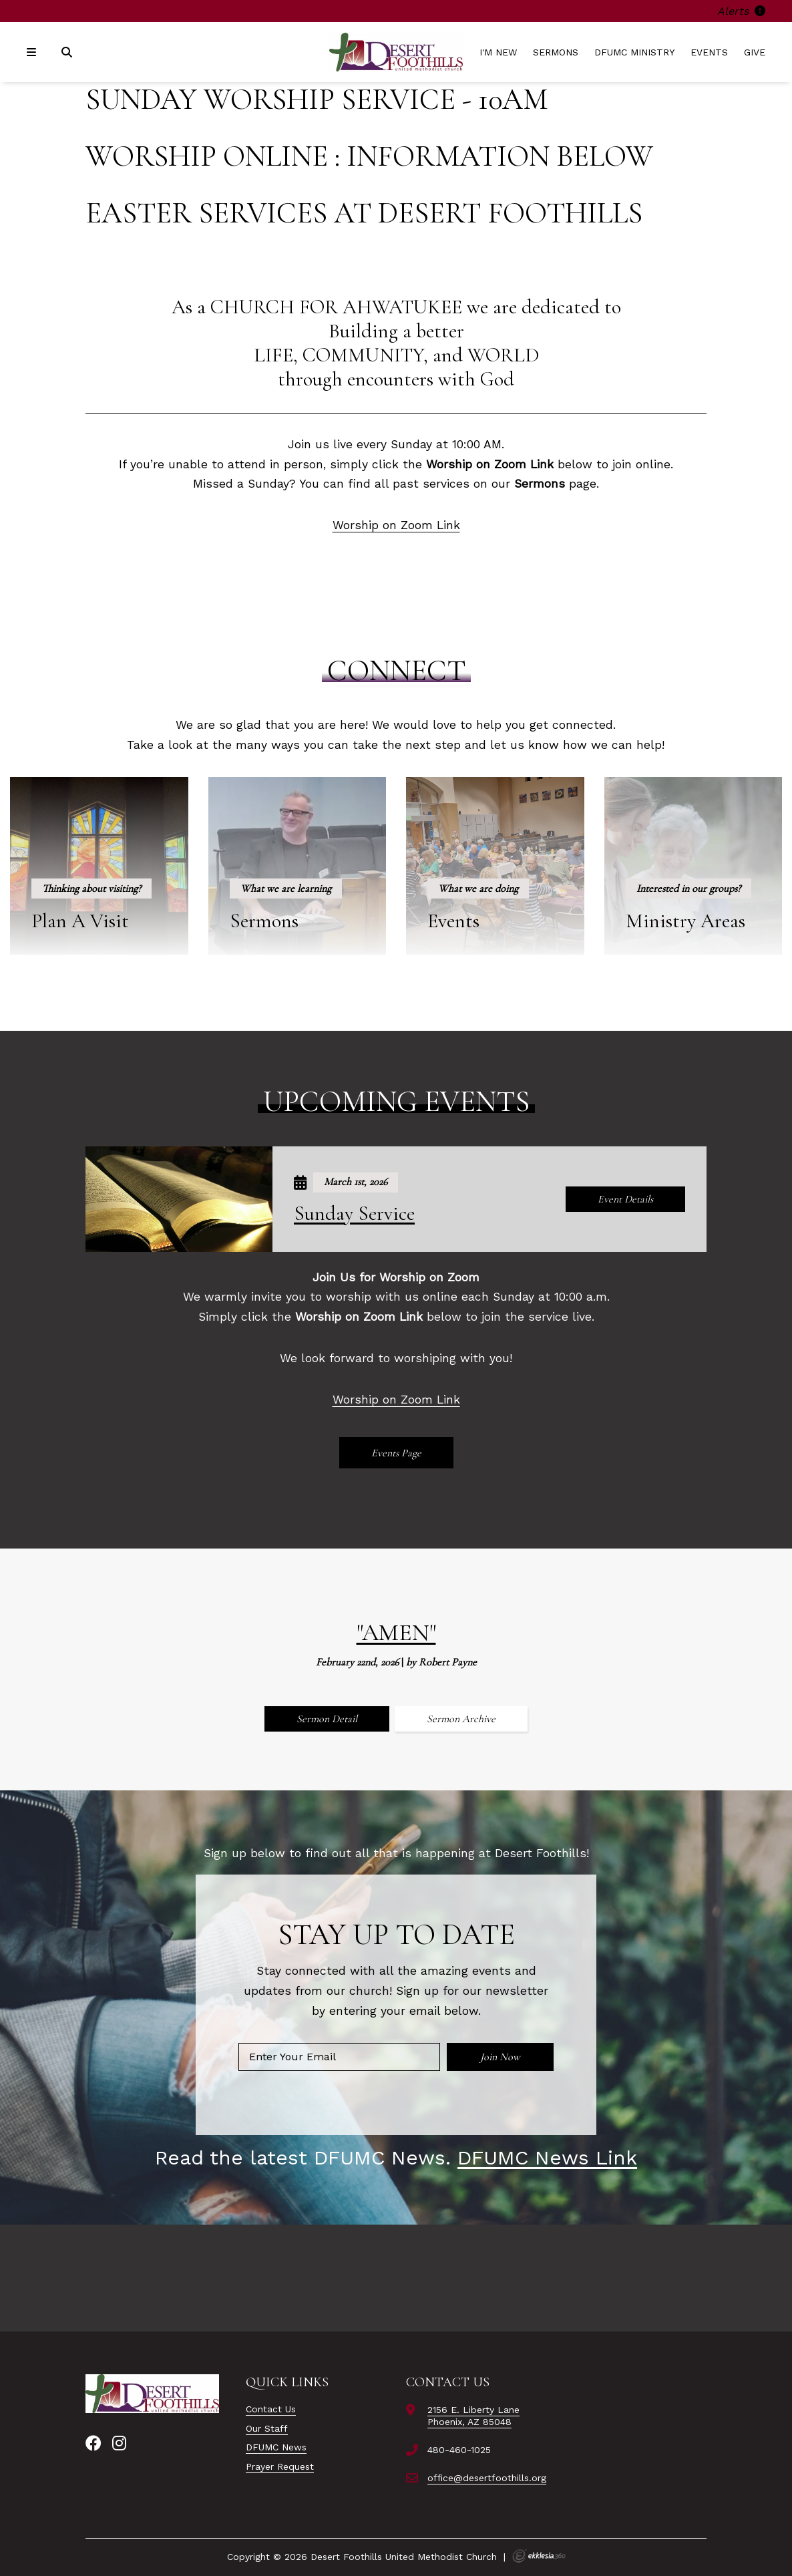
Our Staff (267, 2428)
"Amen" (396, 1632)
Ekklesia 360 (539, 2556)
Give (754, 52)
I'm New (498, 52)
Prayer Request (280, 2466)
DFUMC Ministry (634, 52)
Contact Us (271, 2409)
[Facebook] (93, 2443)
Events (709, 52)
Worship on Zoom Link (396, 525)
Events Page (396, 1453)
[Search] (68, 52)
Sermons (555, 52)
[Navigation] (33, 52)
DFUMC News (276, 2447)
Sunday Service (354, 1213)
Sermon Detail (326, 1719)
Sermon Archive (461, 1719)
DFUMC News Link (547, 2157)
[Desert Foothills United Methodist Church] (396, 52)
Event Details (625, 1199)
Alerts (741, 11)
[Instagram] (119, 2443)
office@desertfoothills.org (486, 2477)
